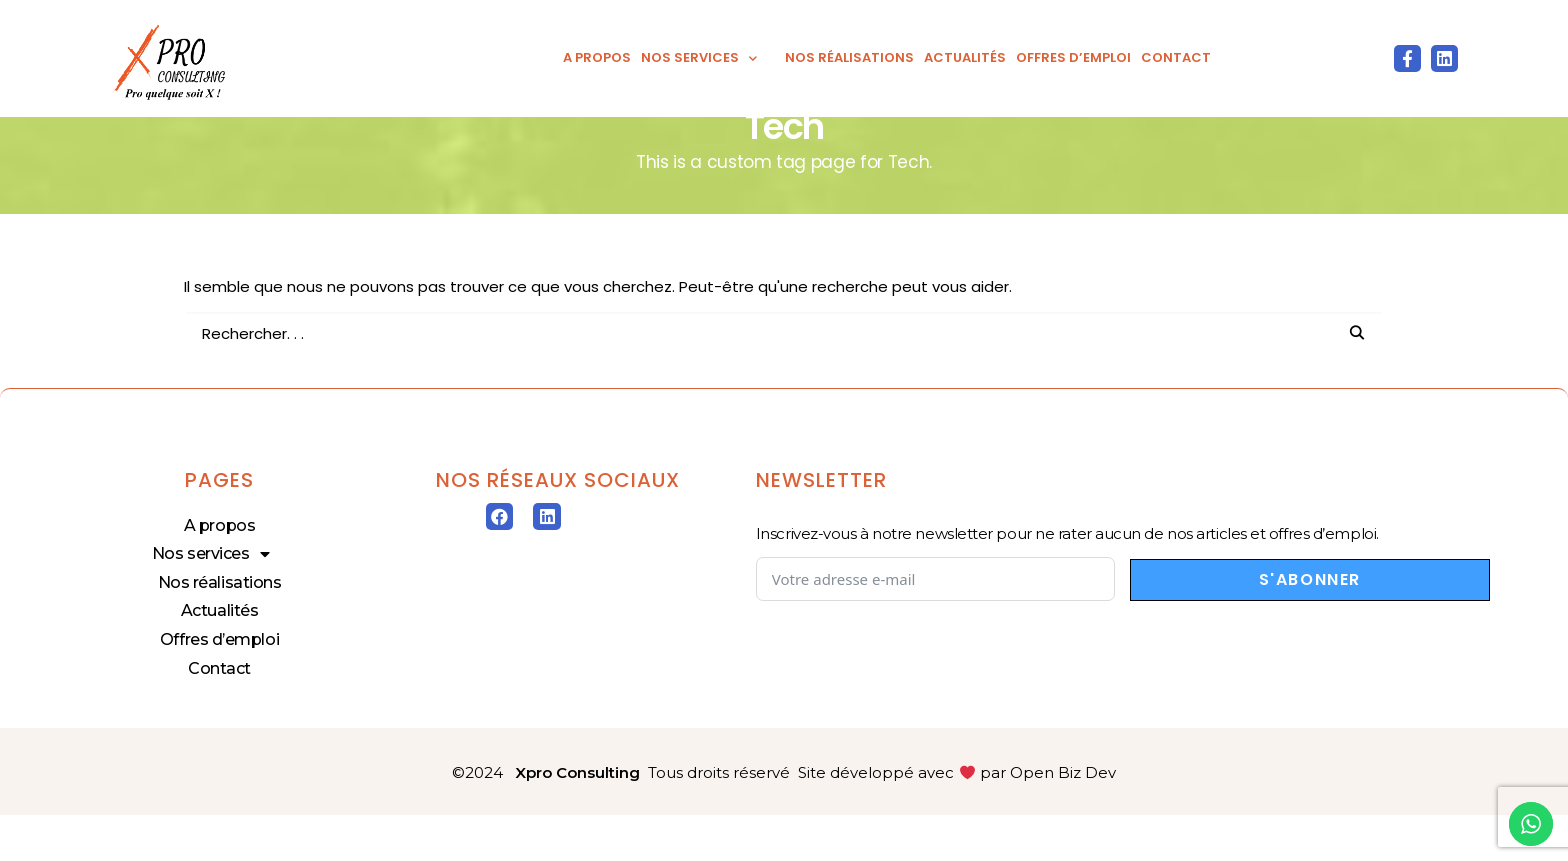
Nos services (708, 58)
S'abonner (1310, 625)
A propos (597, 57)
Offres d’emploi (1073, 57)
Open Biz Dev (1063, 819)
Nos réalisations (849, 57)
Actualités (965, 57)
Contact (1176, 57)
